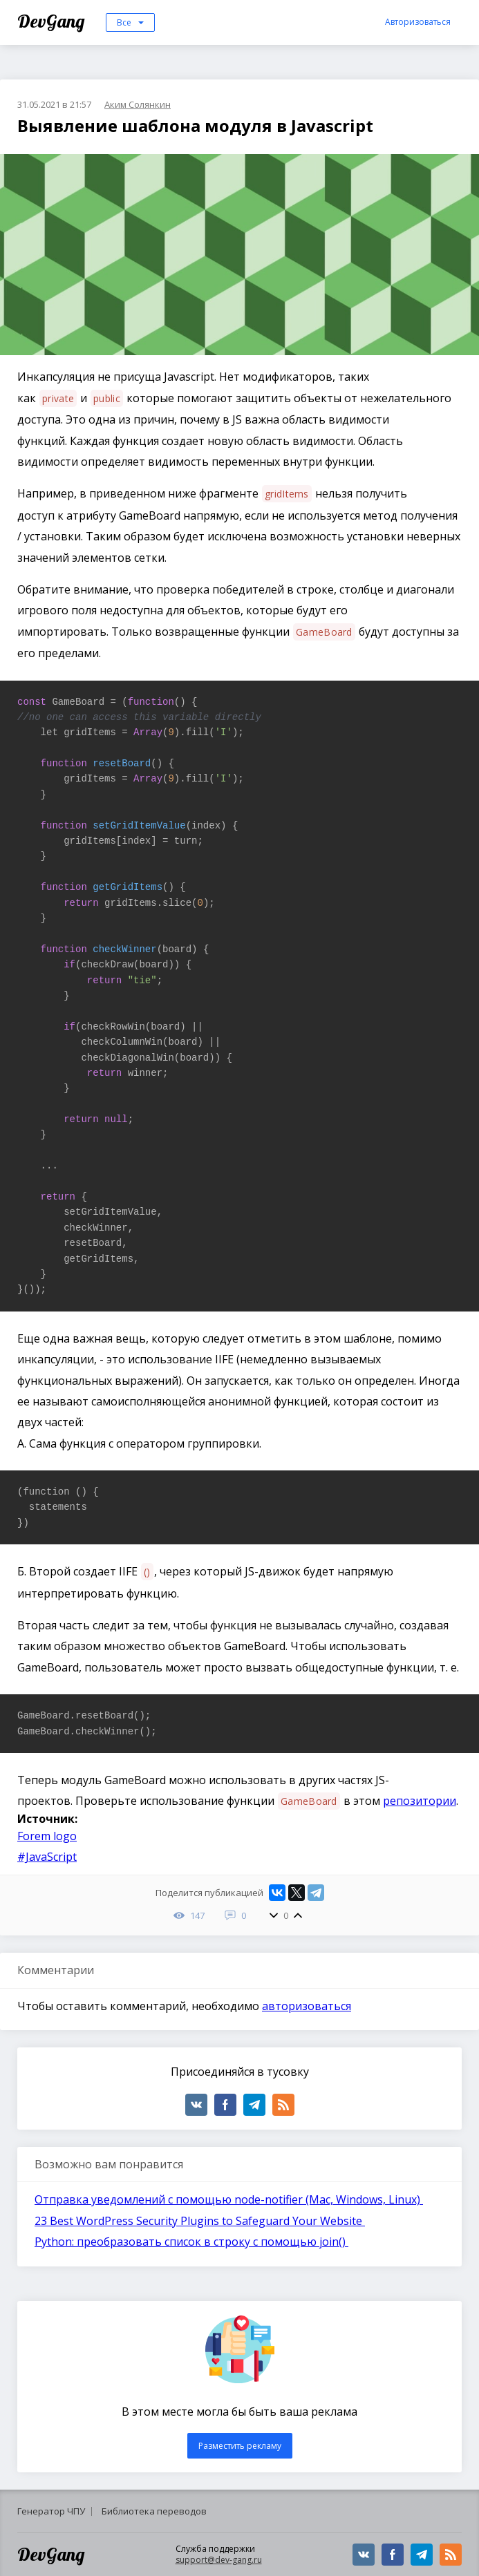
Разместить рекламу (239, 2446)
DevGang (52, 21)
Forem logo (47, 1836)
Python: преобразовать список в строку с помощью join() (191, 2241)
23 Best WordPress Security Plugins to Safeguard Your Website (200, 2220)
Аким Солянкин (137, 104)
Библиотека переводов (154, 2511)
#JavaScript (47, 1856)
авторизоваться (306, 2006)
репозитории (419, 1800)
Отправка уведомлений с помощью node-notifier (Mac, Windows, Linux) (229, 2199)
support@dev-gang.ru (219, 2560)
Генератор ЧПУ (51, 2511)
